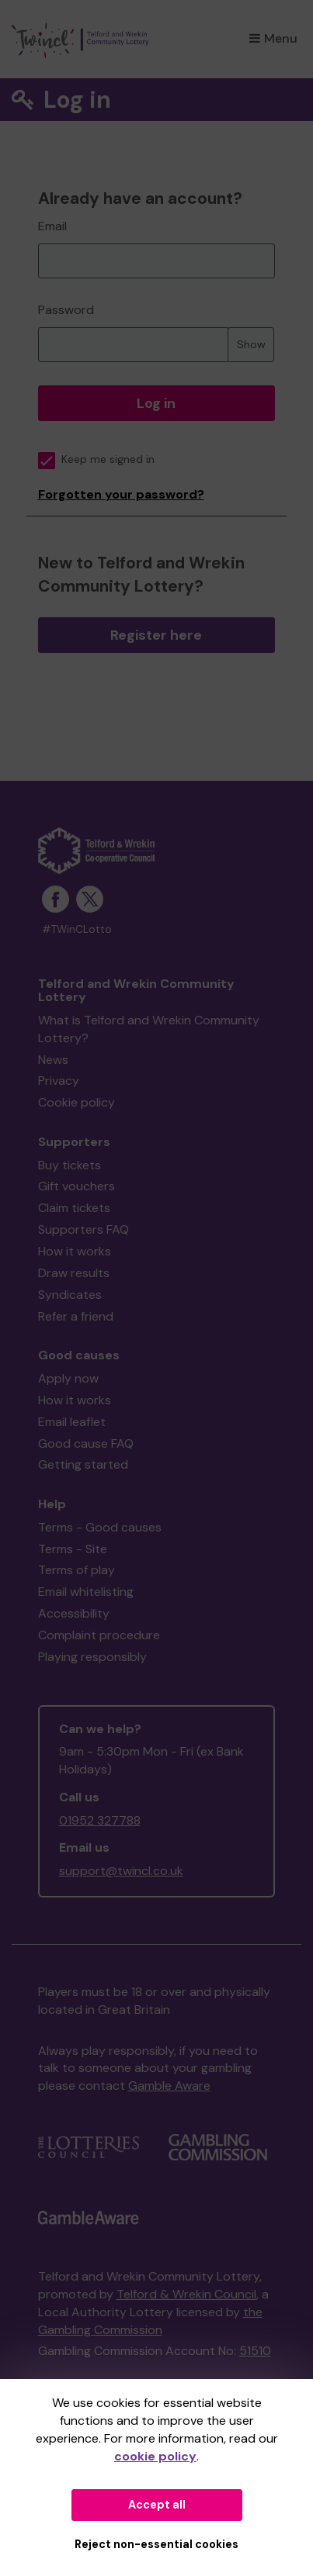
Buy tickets (69, 1165)
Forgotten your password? (121, 494)
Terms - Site (72, 1549)
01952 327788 (100, 1820)
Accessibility (74, 1613)
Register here (156, 635)
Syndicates (70, 1294)
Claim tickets (74, 1208)
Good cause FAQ (86, 1443)
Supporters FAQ (83, 1229)
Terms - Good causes (100, 1527)
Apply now (68, 1378)
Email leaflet (72, 1422)
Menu (273, 38)
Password (66, 310)
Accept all (157, 2505)
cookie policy (155, 2456)
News (53, 1059)
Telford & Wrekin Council (186, 2294)
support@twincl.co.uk (121, 1871)
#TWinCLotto (77, 929)
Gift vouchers (76, 1186)
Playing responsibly (92, 1657)
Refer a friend (75, 1316)
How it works (74, 1251)
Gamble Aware (169, 2085)
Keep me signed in (96, 459)
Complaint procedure (99, 1635)
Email (52, 226)
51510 (255, 2351)
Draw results (74, 1273)
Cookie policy (76, 1102)
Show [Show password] (251, 344)
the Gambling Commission (150, 2321)
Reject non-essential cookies (156, 2544)
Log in (156, 403)
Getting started (83, 1464)
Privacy (58, 1080)
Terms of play (76, 1570)
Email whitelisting (86, 1591)
